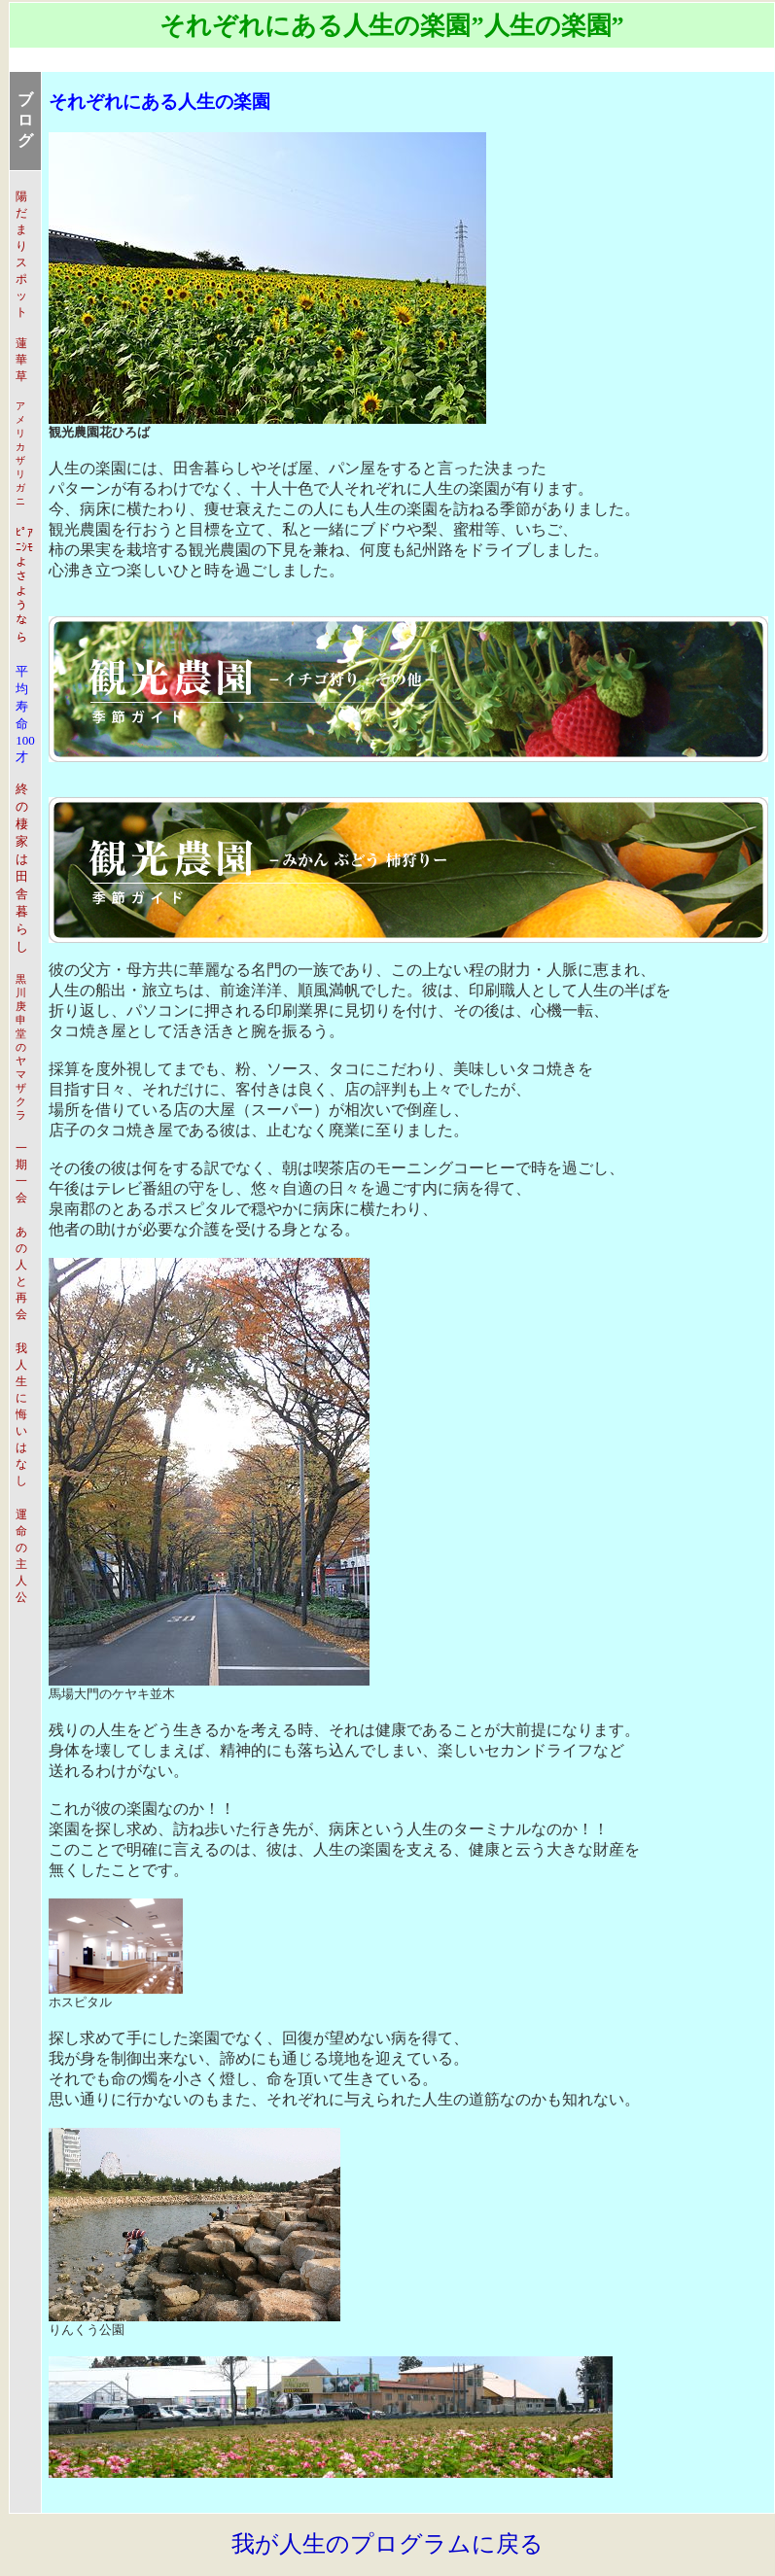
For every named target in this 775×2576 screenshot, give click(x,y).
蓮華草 (21, 359)
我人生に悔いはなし (21, 1414)
